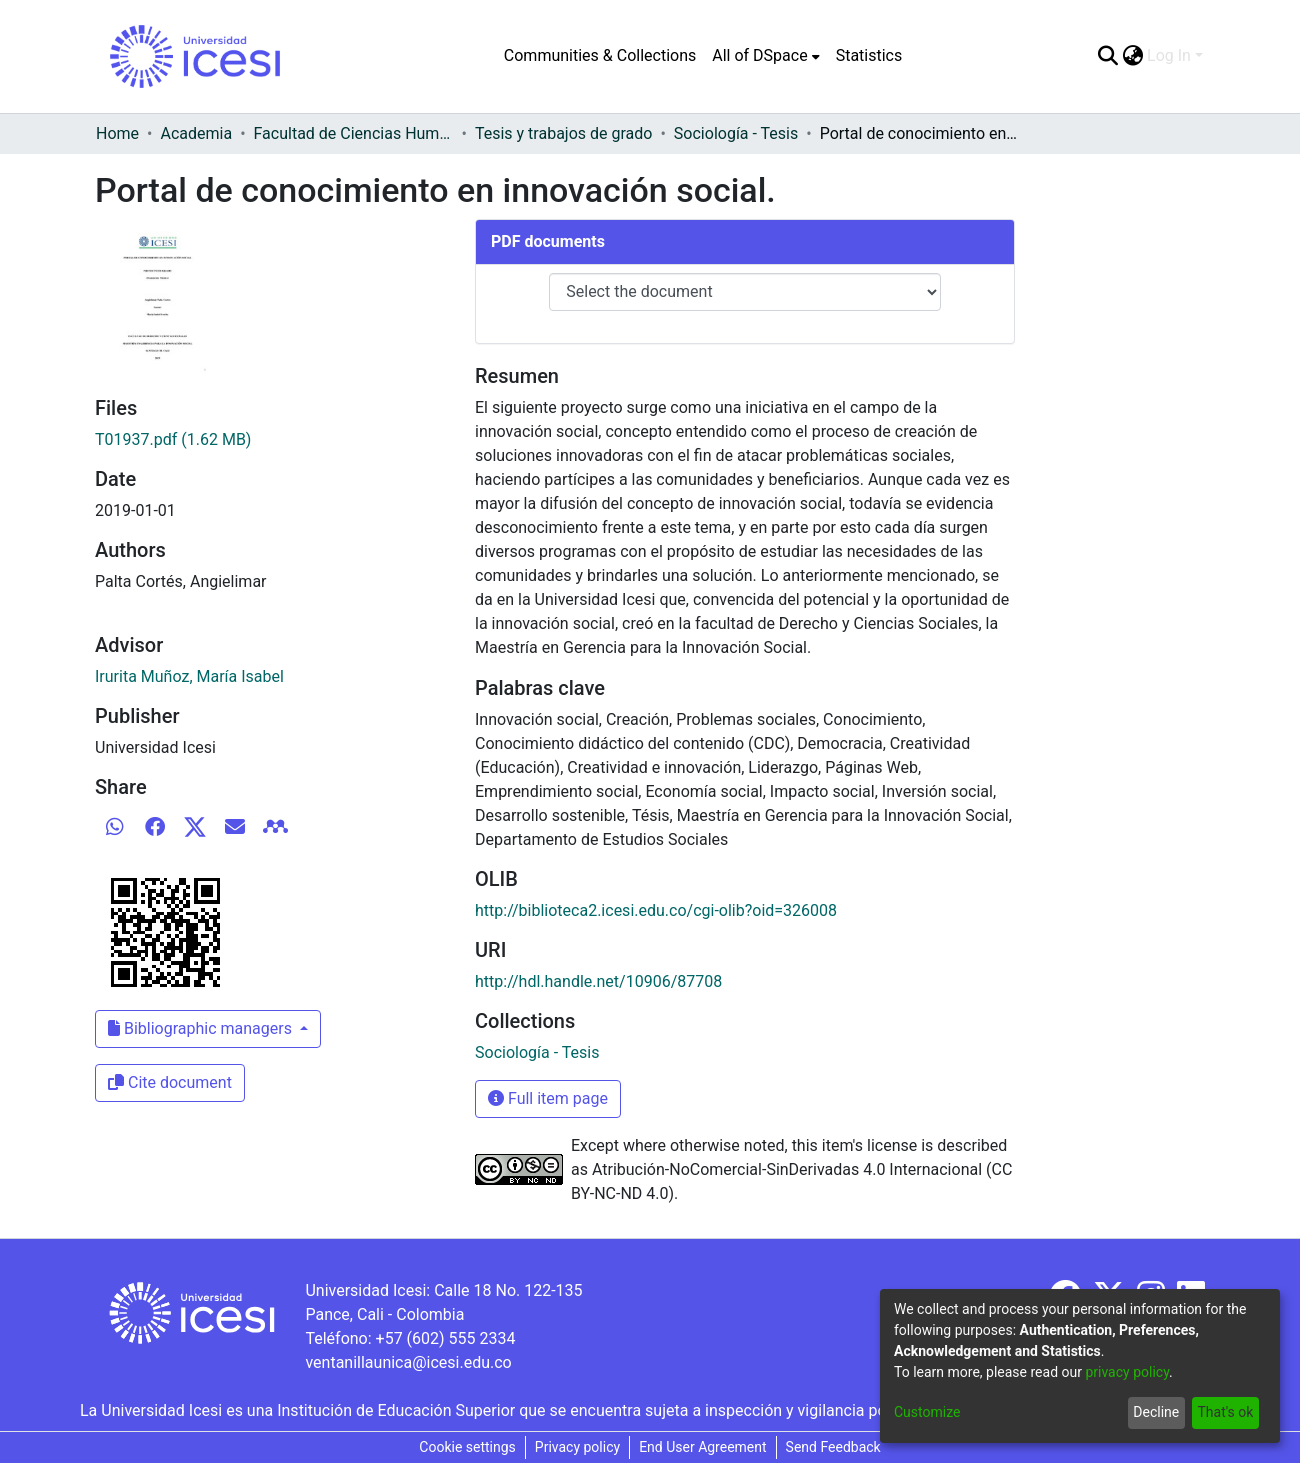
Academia (196, 133)
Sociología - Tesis (736, 133)
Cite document (170, 1082)
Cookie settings (467, 1447)
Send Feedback (833, 1447)
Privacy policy (577, 1447)
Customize (927, 1412)
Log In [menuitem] (1169, 55)
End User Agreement (702, 1447)
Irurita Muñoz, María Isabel (189, 676)
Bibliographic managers (202, 1028)
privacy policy (1127, 1372)
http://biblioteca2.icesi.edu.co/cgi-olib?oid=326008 (656, 910)
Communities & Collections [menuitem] (600, 55)
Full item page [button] (548, 1098)
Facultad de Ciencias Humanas (354, 133)
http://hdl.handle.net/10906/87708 (598, 981)
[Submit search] (1107, 56)
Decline (1156, 1412)
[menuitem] (765, 56)
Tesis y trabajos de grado (564, 133)
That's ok (1225, 1412)
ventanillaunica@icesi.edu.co (408, 1362)
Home (117, 133)
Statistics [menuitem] (869, 55)
